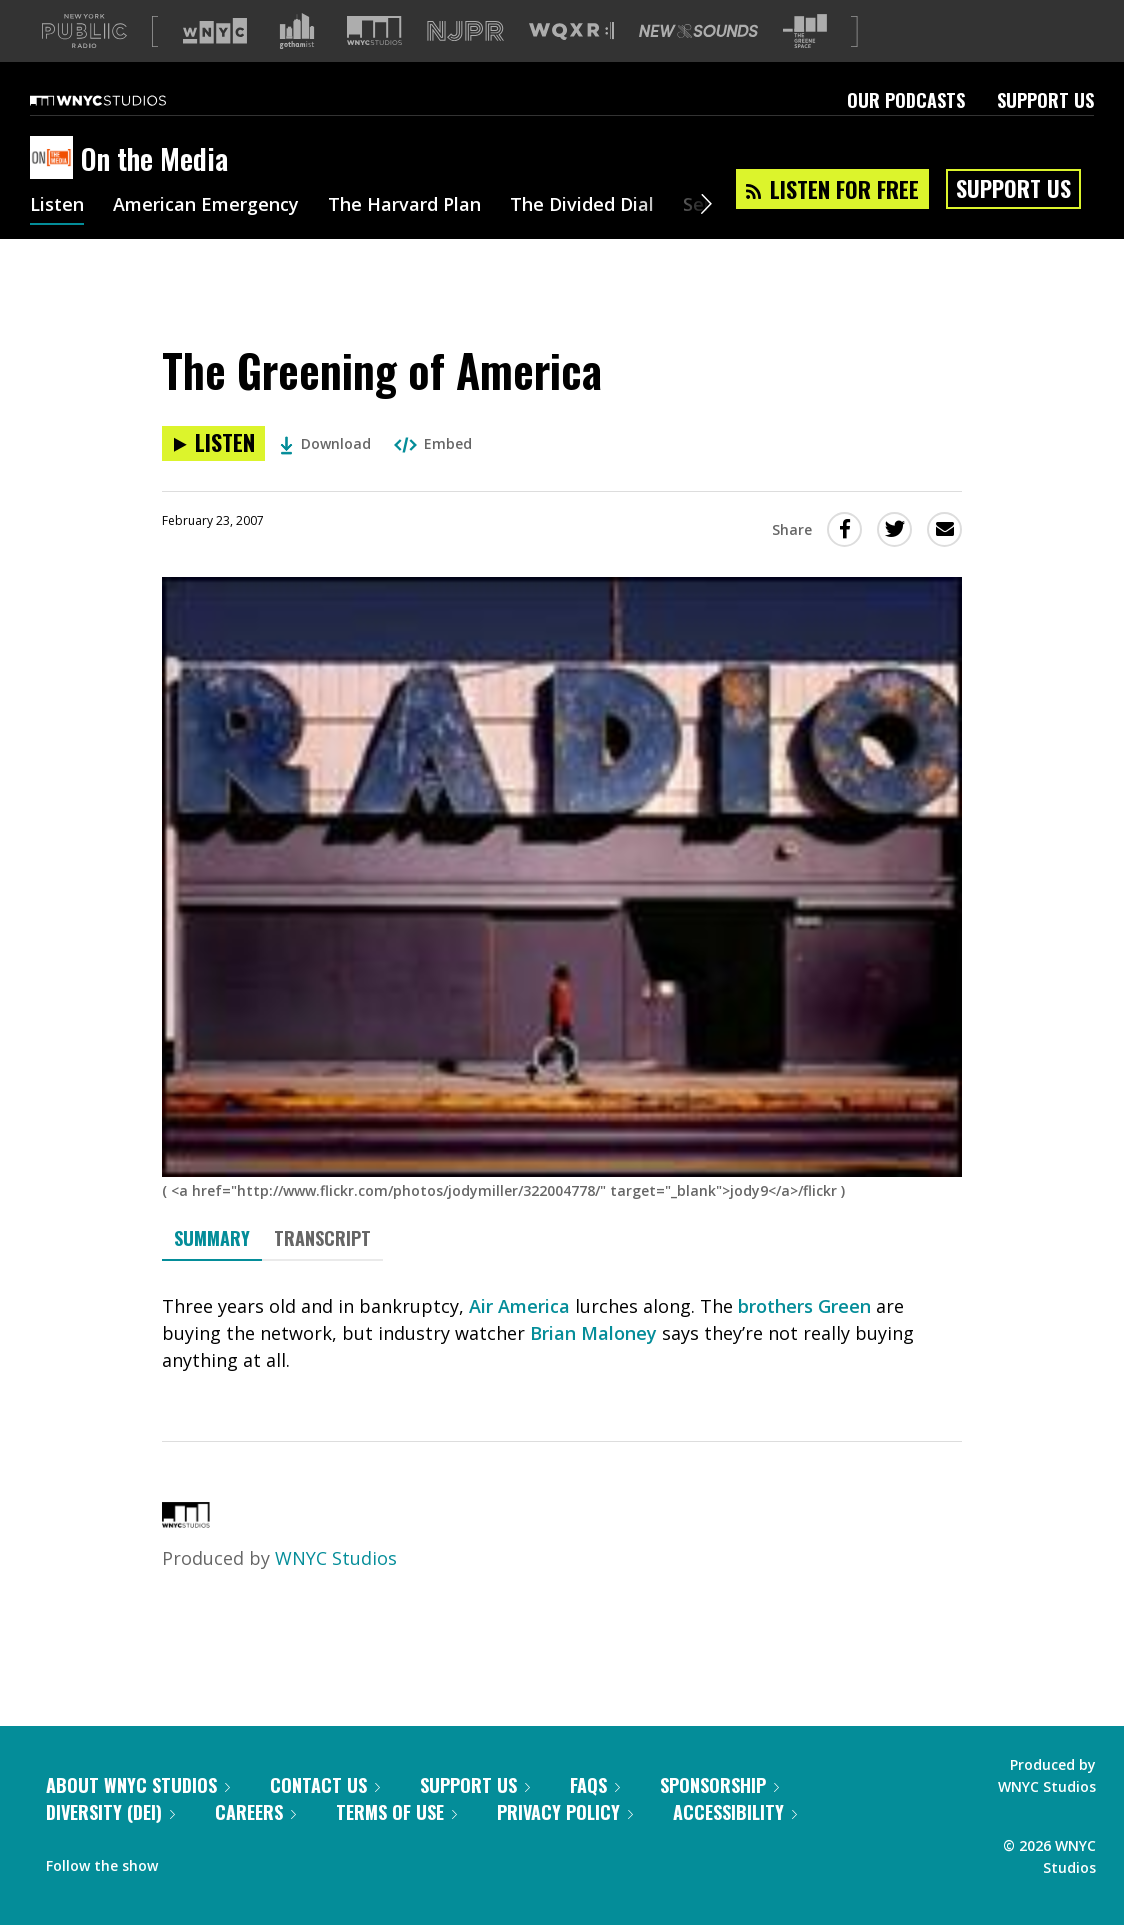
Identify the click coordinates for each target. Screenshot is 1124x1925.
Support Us (1045, 132)
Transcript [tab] (322, 1270)
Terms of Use (396, 1844)
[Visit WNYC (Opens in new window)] (215, 63)
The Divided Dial (582, 238)
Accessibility (735, 1844)
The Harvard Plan (404, 238)
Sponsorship (719, 1817)
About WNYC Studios (138, 1817)
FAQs (595, 1817)
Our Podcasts (906, 132)
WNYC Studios (336, 1590)
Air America (519, 1338)
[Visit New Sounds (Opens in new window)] (698, 63)
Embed (433, 475)
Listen (57, 238)
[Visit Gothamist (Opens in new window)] (297, 63)
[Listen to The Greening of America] (213, 475)
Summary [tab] (212, 1270)
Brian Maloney (593, 1365)
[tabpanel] (562, 1365)
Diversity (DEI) (110, 1844)
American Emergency (206, 238)
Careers (255, 1844)
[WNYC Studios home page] (123, 132)
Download (325, 475)
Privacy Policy (565, 1844)
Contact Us (325, 1817)
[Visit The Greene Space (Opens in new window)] (805, 63)
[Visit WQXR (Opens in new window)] (571, 63)
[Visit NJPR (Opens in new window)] (465, 63)
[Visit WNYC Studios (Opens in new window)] (374, 62)
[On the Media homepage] (55, 191)
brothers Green (804, 1338)
